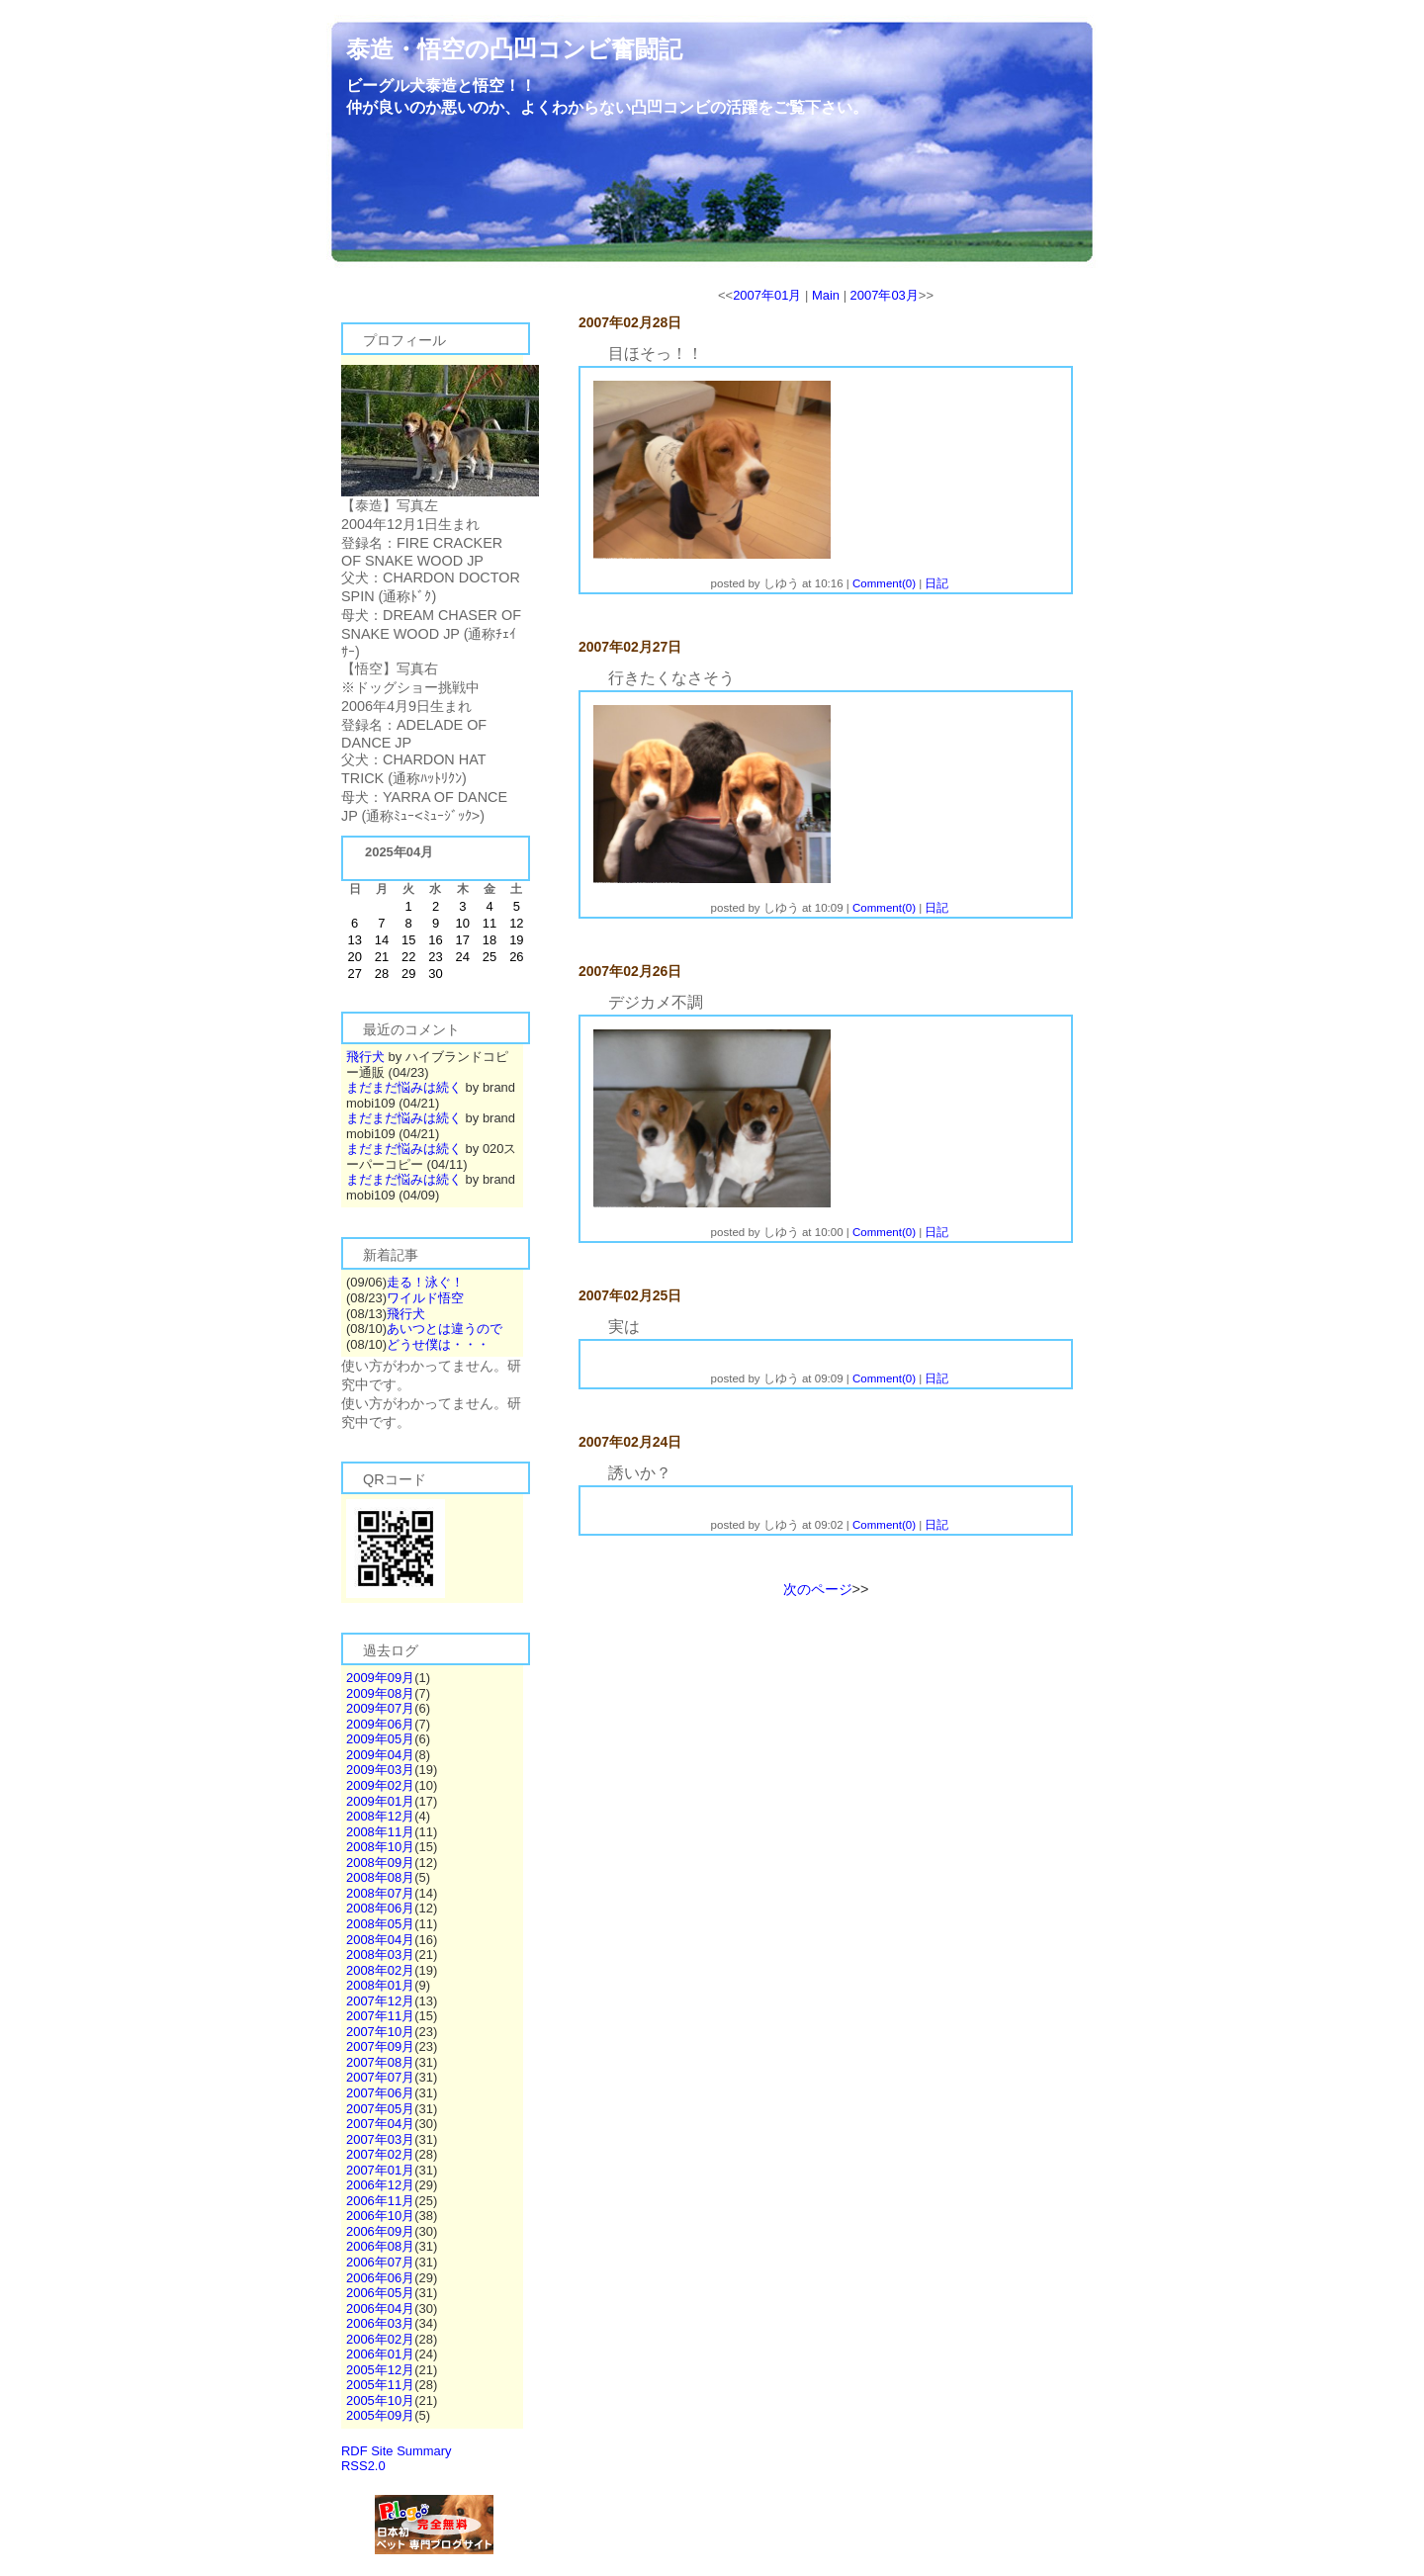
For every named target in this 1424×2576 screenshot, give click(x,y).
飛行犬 (365, 1056)
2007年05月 (380, 2108)
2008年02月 (380, 1970)
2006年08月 (380, 2246)
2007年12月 (380, 2001)
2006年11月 (380, 2200)
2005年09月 (380, 2415)
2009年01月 (380, 1801)
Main (826, 295)
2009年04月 (380, 1754)
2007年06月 (380, 2093)
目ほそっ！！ (655, 353)
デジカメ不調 (655, 1002)
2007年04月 (380, 2123)
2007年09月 (380, 2046)
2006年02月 (380, 2339)
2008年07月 (380, 1893)
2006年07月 (380, 2262)
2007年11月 (380, 2015)
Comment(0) (884, 583)
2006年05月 (380, 2292)
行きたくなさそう (671, 677)
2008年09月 (380, 1862)
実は (624, 1326)
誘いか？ (639, 1473)
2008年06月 (380, 1908)
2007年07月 (380, 2077)
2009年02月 (380, 1785)
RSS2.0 (363, 2465)
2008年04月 (380, 1939)
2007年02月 (380, 2154)
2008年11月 (380, 1831)
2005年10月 (380, 2400)
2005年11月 (380, 2384)
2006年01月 (380, 2354)
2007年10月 (380, 2031)
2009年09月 (380, 1677)
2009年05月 (380, 1739)
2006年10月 (380, 2215)
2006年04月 (380, 2308)
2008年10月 (380, 1846)
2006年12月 (380, 2184)
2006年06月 (380, 2277)
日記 (936, 583)
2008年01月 (380, 1985)
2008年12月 (380, 1816)
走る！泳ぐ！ (425, 1282)
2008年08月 (380, 1877)
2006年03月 (380, 2323)
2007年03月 (380, 2139)
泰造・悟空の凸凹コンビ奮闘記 (514, 49)
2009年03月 (380, 1769)
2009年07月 (380, 1708)
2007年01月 (380, 2170)
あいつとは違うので (444, 1328)
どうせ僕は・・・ (438, 1344)
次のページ (817, 1589)
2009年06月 (380, 1724)
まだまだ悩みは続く (404, 1087)
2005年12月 (380, 2369)
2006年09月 (380, 2231)
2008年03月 (380, 1954)
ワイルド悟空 (425, 1297)
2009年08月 (380, 1693)
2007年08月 (380, 2062)
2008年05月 (380, 1923)
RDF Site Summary (396, 2450)
